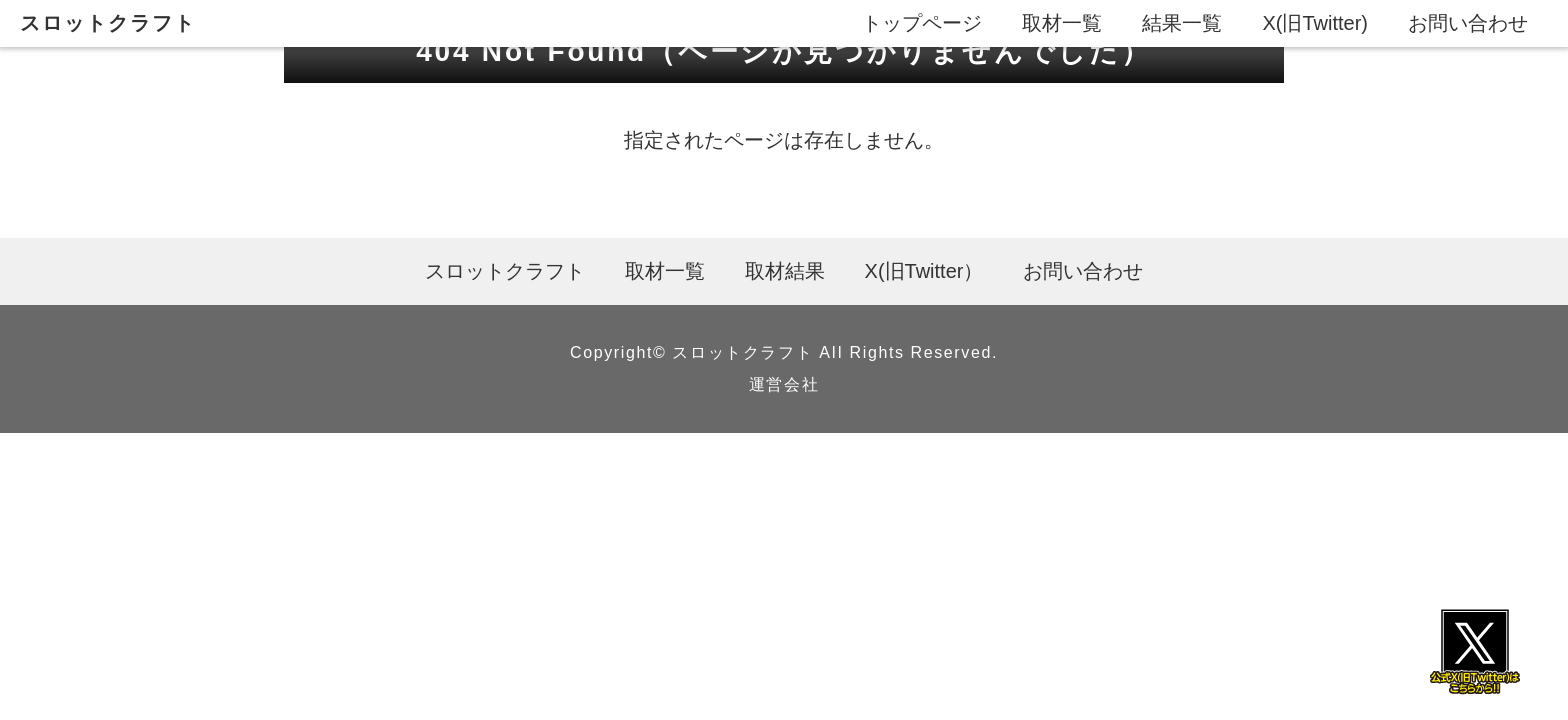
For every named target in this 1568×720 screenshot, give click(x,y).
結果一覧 (1182, 23)
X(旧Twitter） (924, 271)
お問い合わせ (1468, 23)
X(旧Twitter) (1315, 23)
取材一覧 (1062, 23)
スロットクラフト (108, 23)
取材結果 (785, 271)
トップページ (922, 23)
